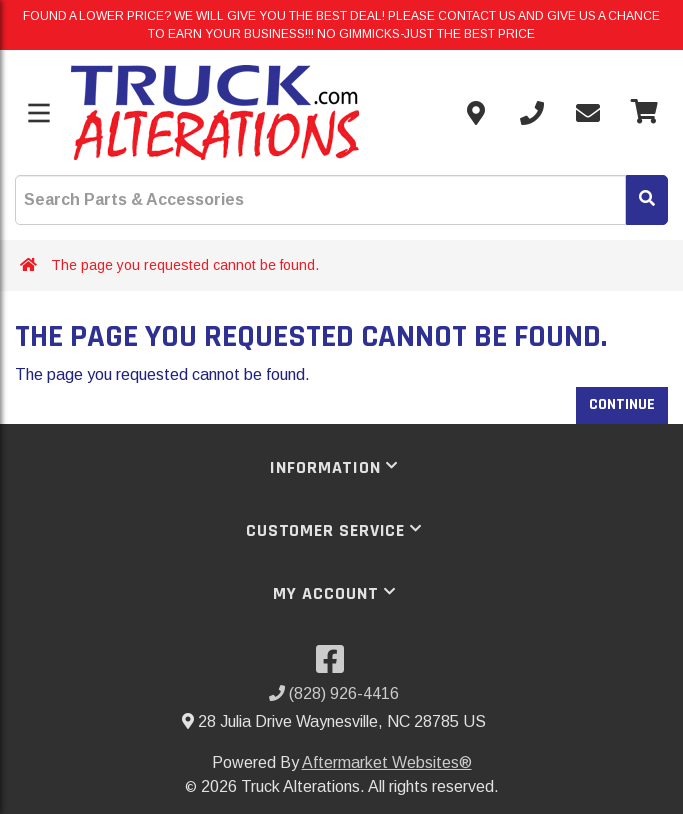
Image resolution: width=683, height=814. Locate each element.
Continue (622, 404)
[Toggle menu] (39, 113)
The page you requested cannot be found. (185, 265)
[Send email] (588, 113)
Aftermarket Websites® (387, 762)
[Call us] (532, 113)
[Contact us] (476, 113)
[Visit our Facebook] (334, 665)
